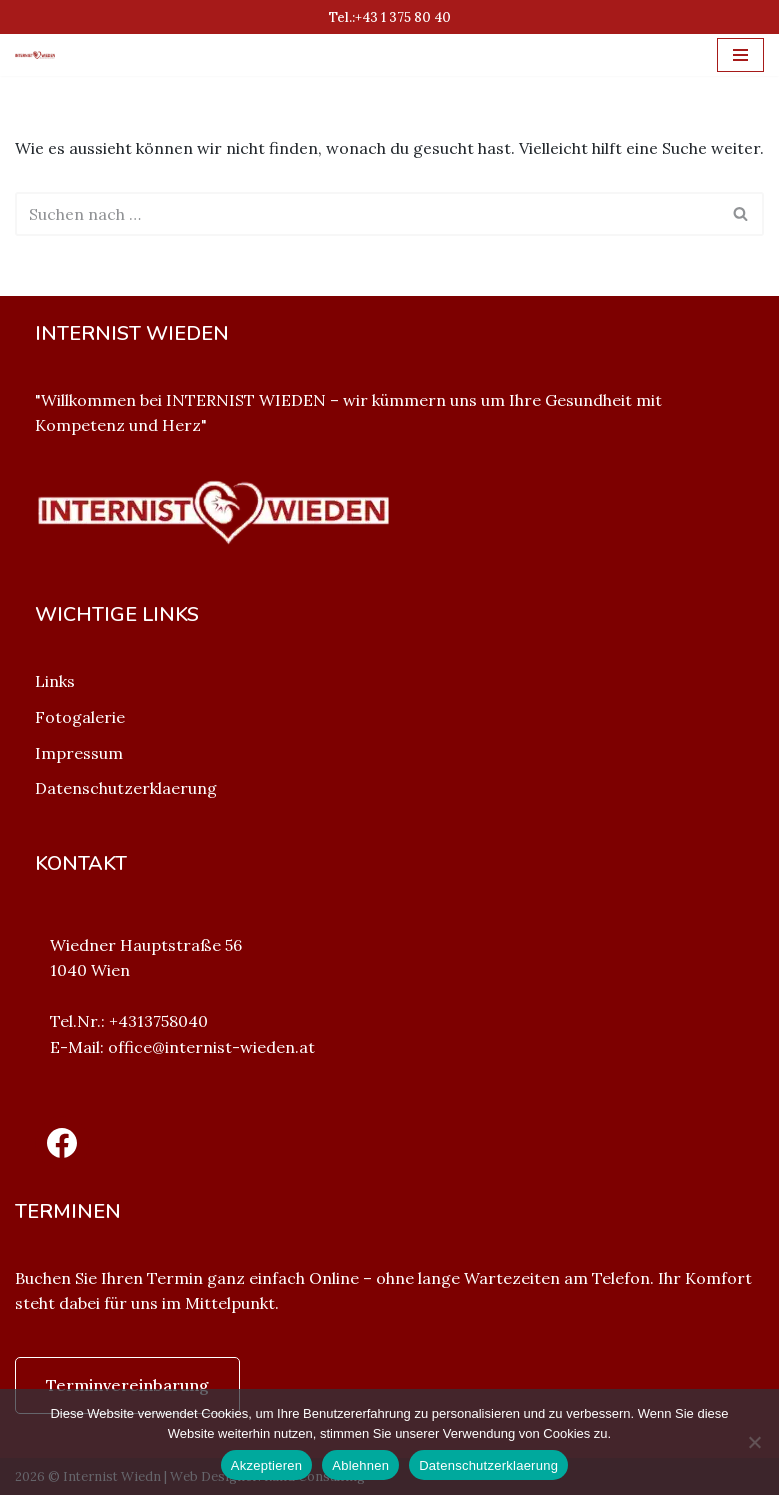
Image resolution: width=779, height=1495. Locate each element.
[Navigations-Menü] (740, 55)
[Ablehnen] (754, 1442)
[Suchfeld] (367, 214)
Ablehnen (360, 1465)
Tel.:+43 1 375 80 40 (390, 17)
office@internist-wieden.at (211, 1047)
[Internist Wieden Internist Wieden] (40, 54)
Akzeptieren (266, 1465)
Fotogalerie (80, 717)
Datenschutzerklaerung (126, 788)
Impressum (79, 753)
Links (55, 681)
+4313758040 (158, 1022)
